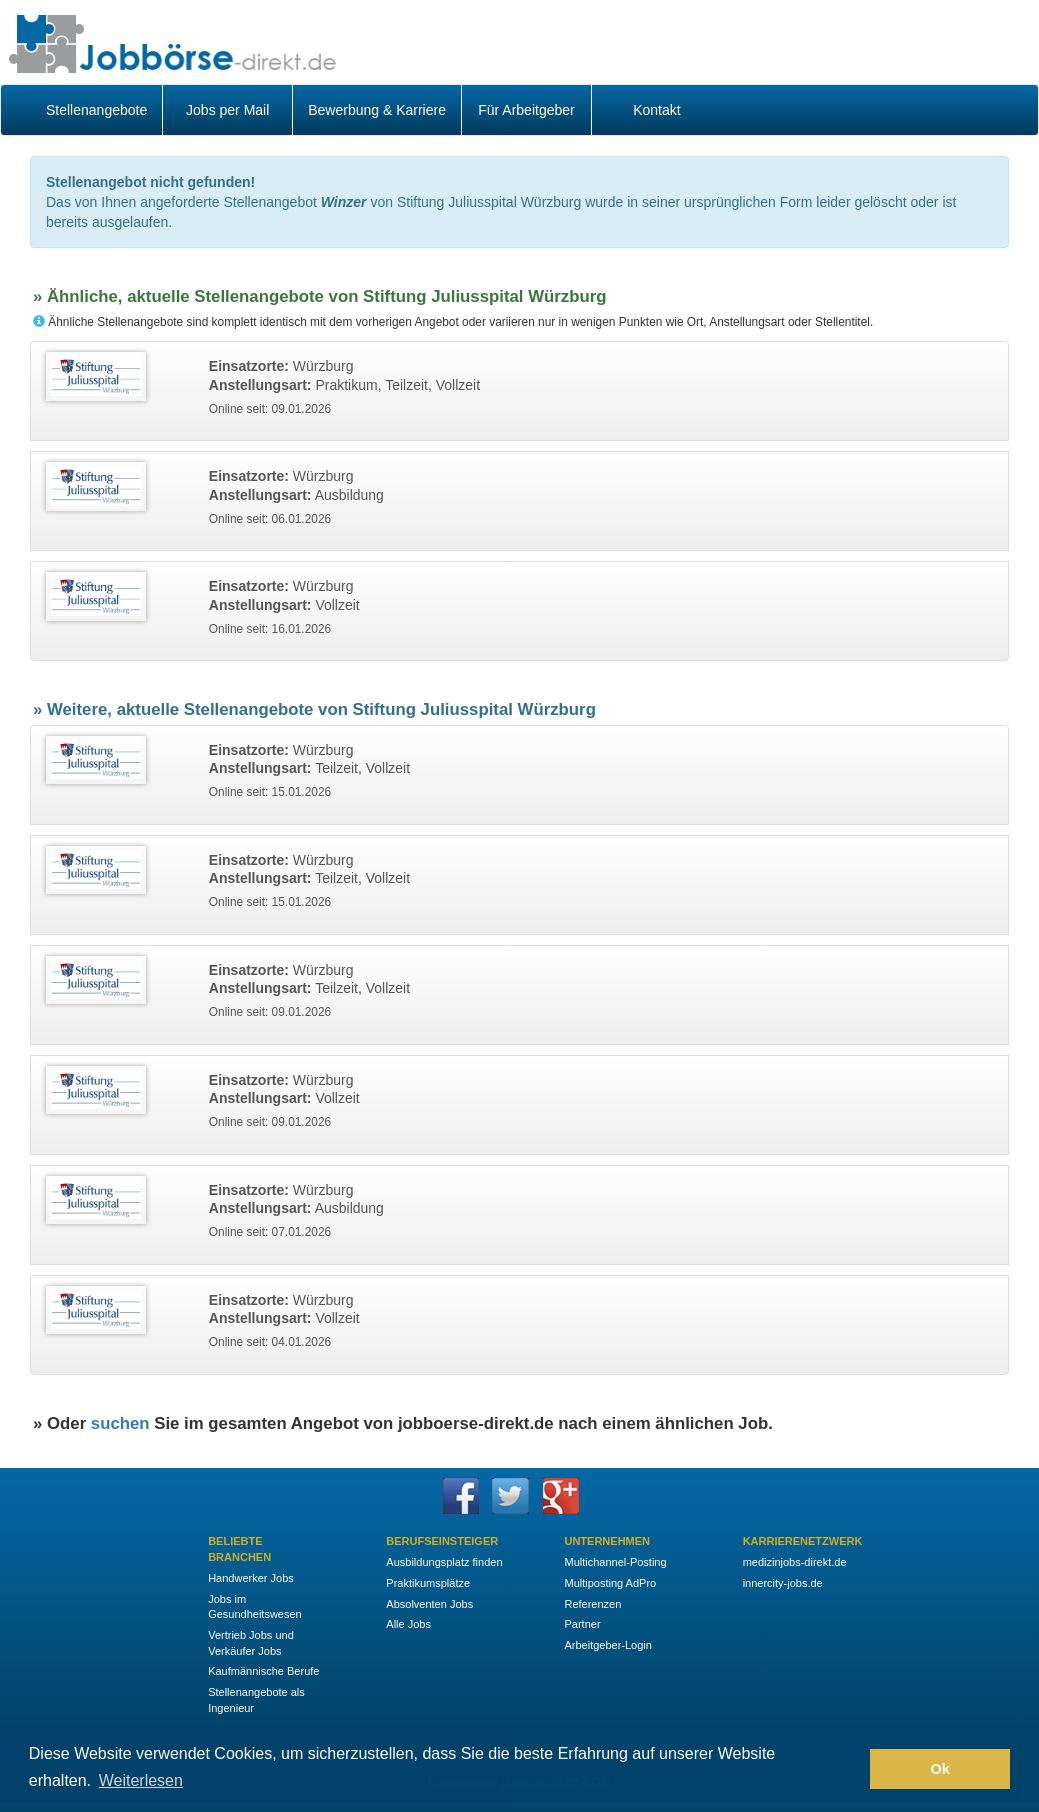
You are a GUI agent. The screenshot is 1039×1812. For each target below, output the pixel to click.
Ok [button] (940, 1769)
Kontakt (656, 110)
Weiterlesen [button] (141, 1780)
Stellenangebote (96, 110)
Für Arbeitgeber (526, 110)
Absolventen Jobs (429, 1604)
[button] (849, 1769)
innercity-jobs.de (783, 1583)
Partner (582, 1624)
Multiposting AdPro (610, 1583)
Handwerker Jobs (251, 1578)
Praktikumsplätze (428, 1583)
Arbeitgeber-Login (607, 1645)
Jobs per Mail (227, 110)
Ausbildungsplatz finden (444, 1562)
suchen (120, 1423)
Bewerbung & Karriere (377, 110)
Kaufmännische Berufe (263, 1671)
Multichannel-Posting (615, 1562)
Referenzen (592, 1604)
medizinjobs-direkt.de (795, 1562)
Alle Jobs (408, 1624)
